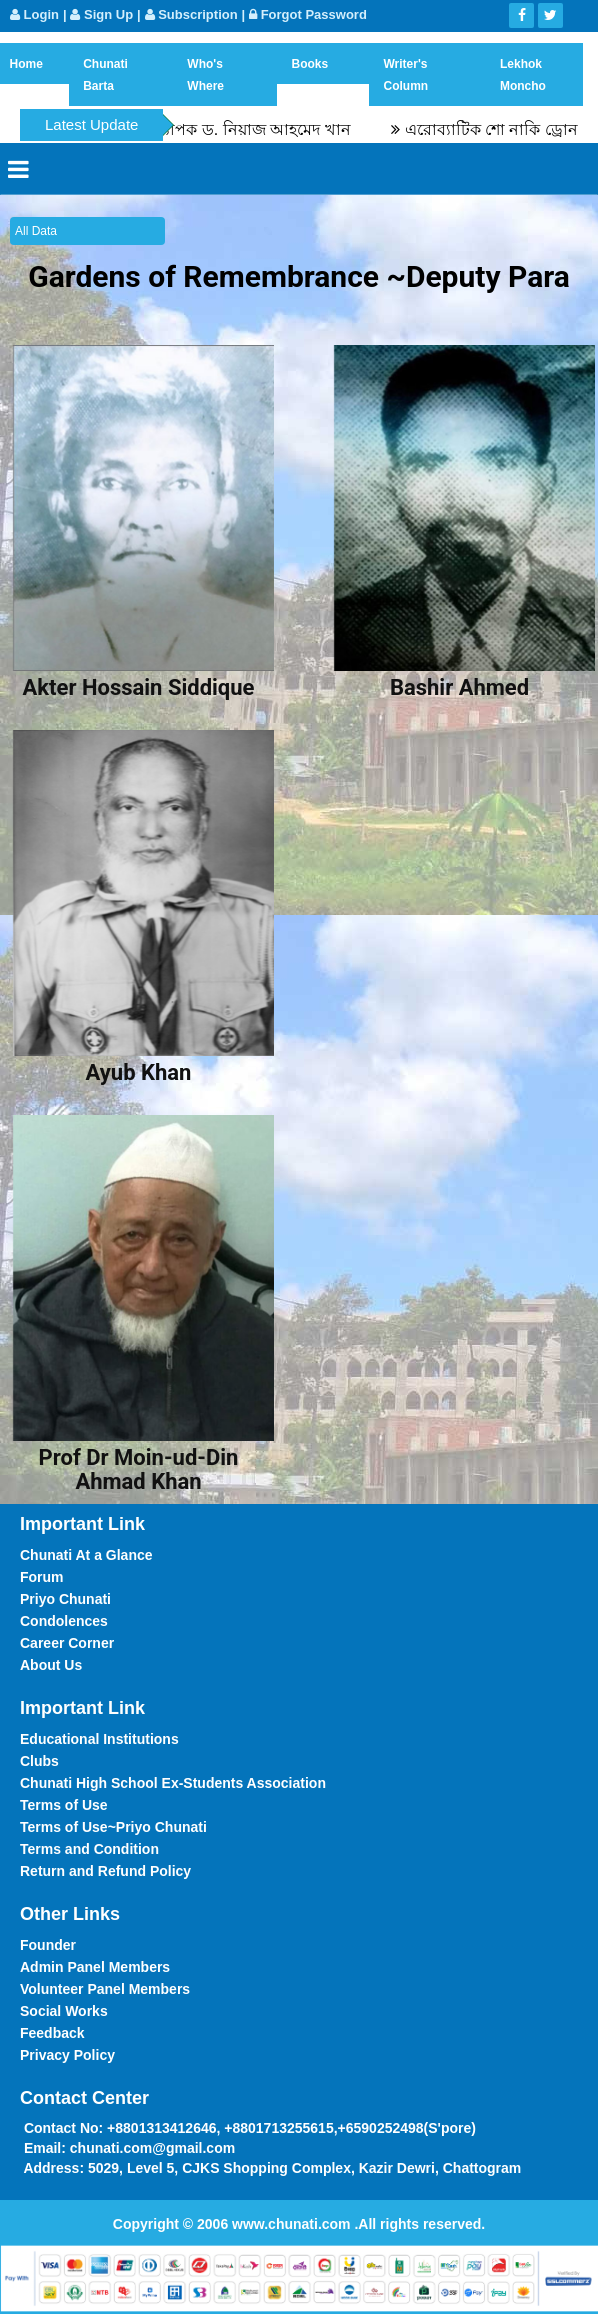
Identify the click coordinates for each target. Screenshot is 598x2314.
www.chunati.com (293, 2224)
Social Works (64, 2011)
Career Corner (67, 1643)
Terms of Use (64, 1805)
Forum (42, 1577)
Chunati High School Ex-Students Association (173, 1783)
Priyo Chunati (65, 1599)
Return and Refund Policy (105, 1871)
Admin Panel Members (95, 1967)
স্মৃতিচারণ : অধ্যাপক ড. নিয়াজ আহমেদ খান (221, 129)
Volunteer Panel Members (105, 1989)
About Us (51, 1665)
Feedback (52, 2033)
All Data (36, 231)
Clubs (39, 1761)
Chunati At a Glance (86, 1555)
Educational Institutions (99, 1739)
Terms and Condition (89, 1849)
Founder (48, 1945)
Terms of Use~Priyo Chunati (113, 1827)
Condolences (64, 1621)
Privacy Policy (67, 2055)
